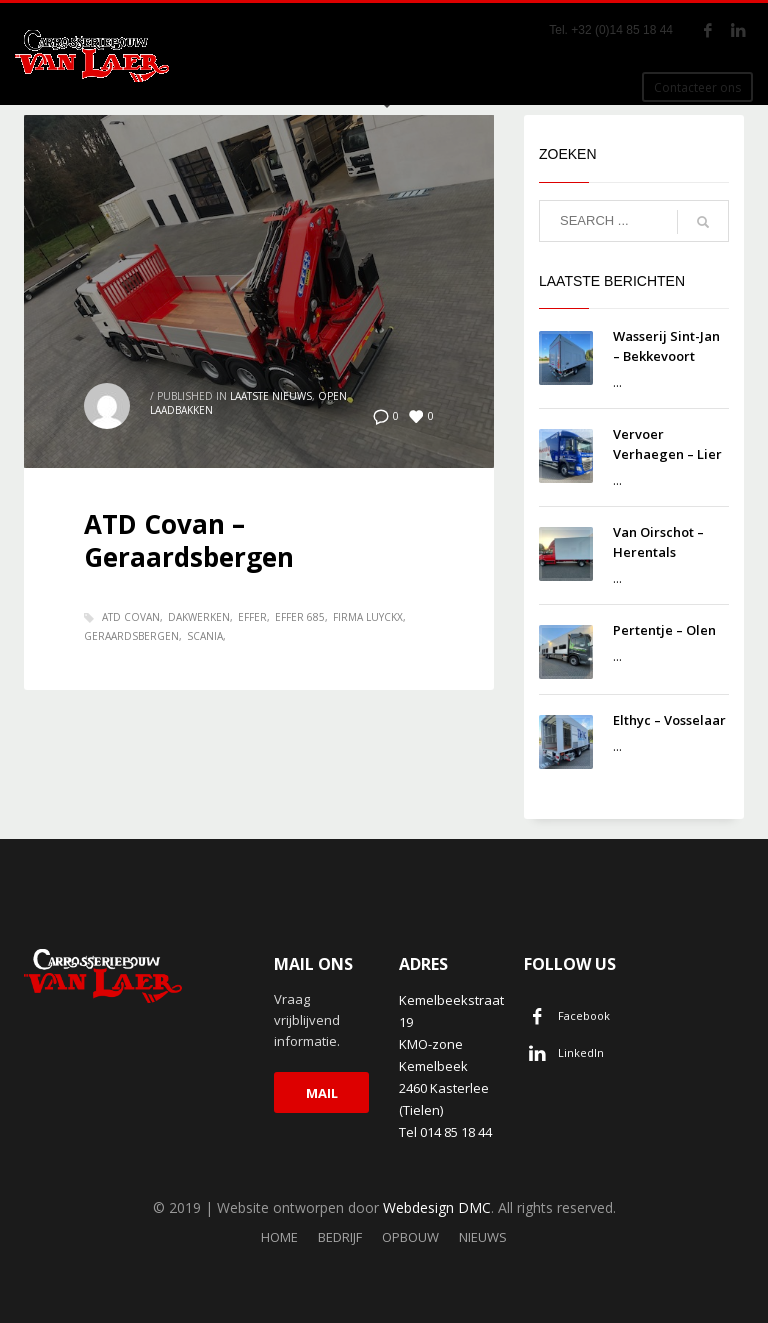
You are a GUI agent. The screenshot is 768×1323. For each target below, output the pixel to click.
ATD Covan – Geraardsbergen (189, 541)
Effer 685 (300, 617)
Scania (205, 636)
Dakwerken (199, 617)
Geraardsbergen (131, 636)
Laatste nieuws (271, 396)
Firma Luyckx (368, 617)
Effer (252, 617)
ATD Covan (131, 617)
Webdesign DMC (437, 1207)
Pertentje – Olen (664, 630)
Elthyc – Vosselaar (669, 720)
